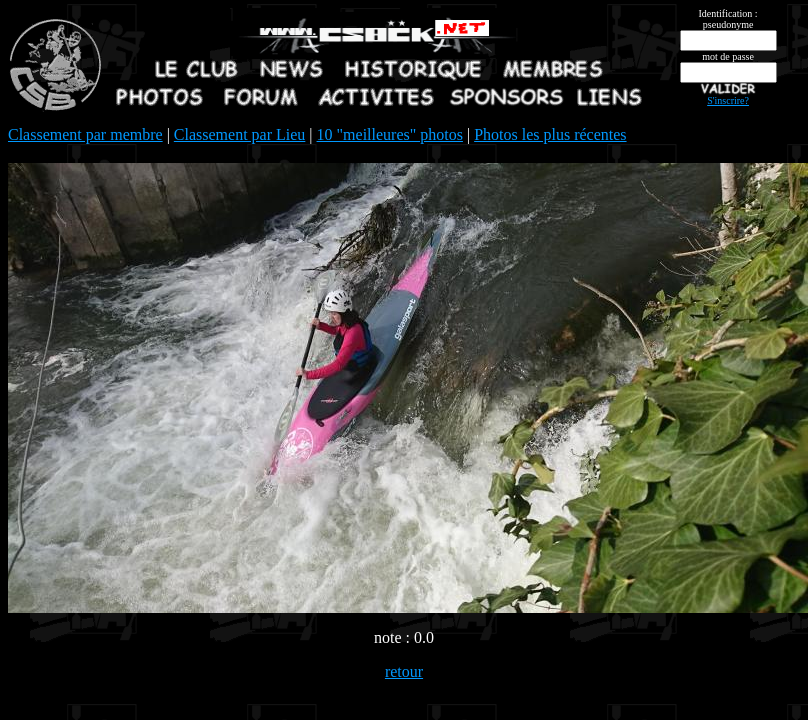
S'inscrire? (728, 100)
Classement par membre (85, 134)
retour (404, 671)
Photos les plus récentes (550, 134)
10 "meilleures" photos (390, 134)
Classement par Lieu (240, 134)
